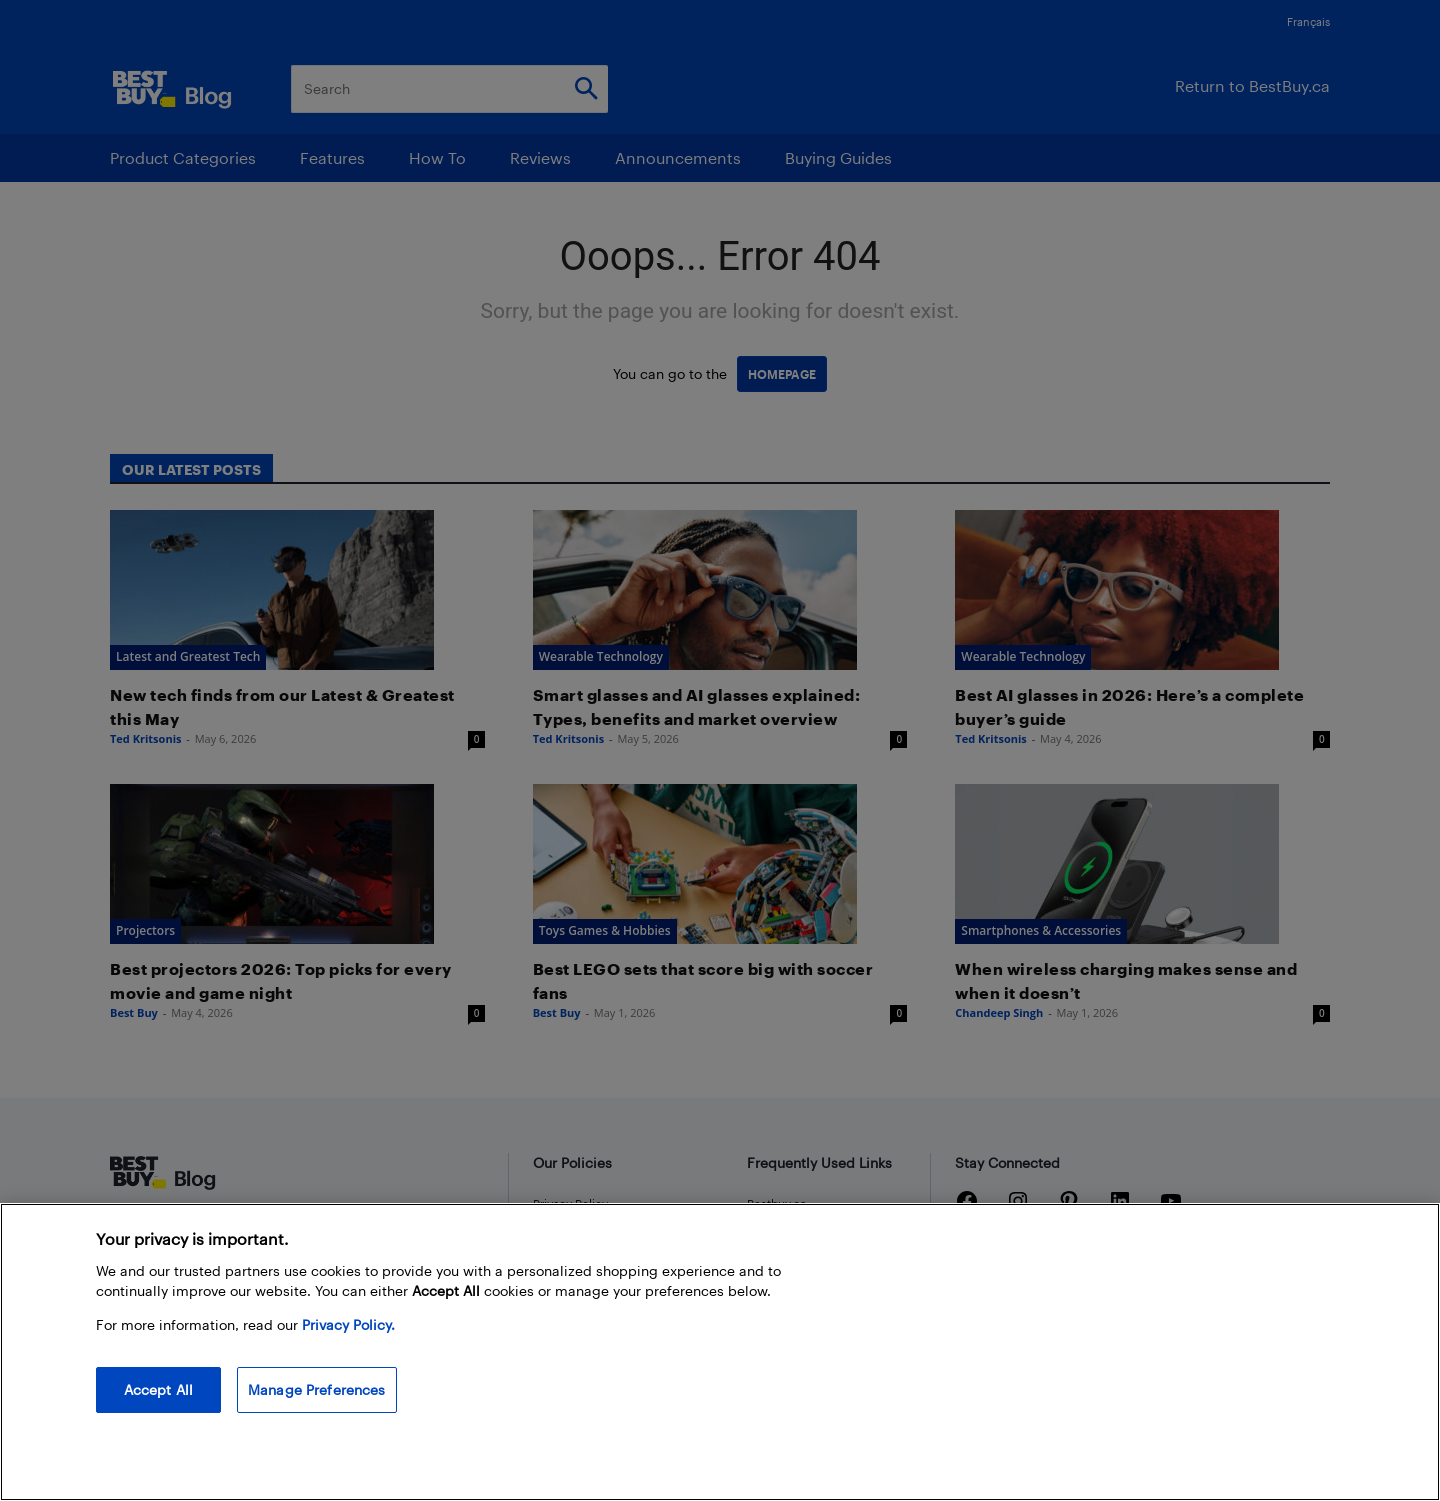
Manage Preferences (317, 1389)
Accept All (158, 1389)
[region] (720, 1352)
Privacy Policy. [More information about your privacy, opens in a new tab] (348, 1324)
